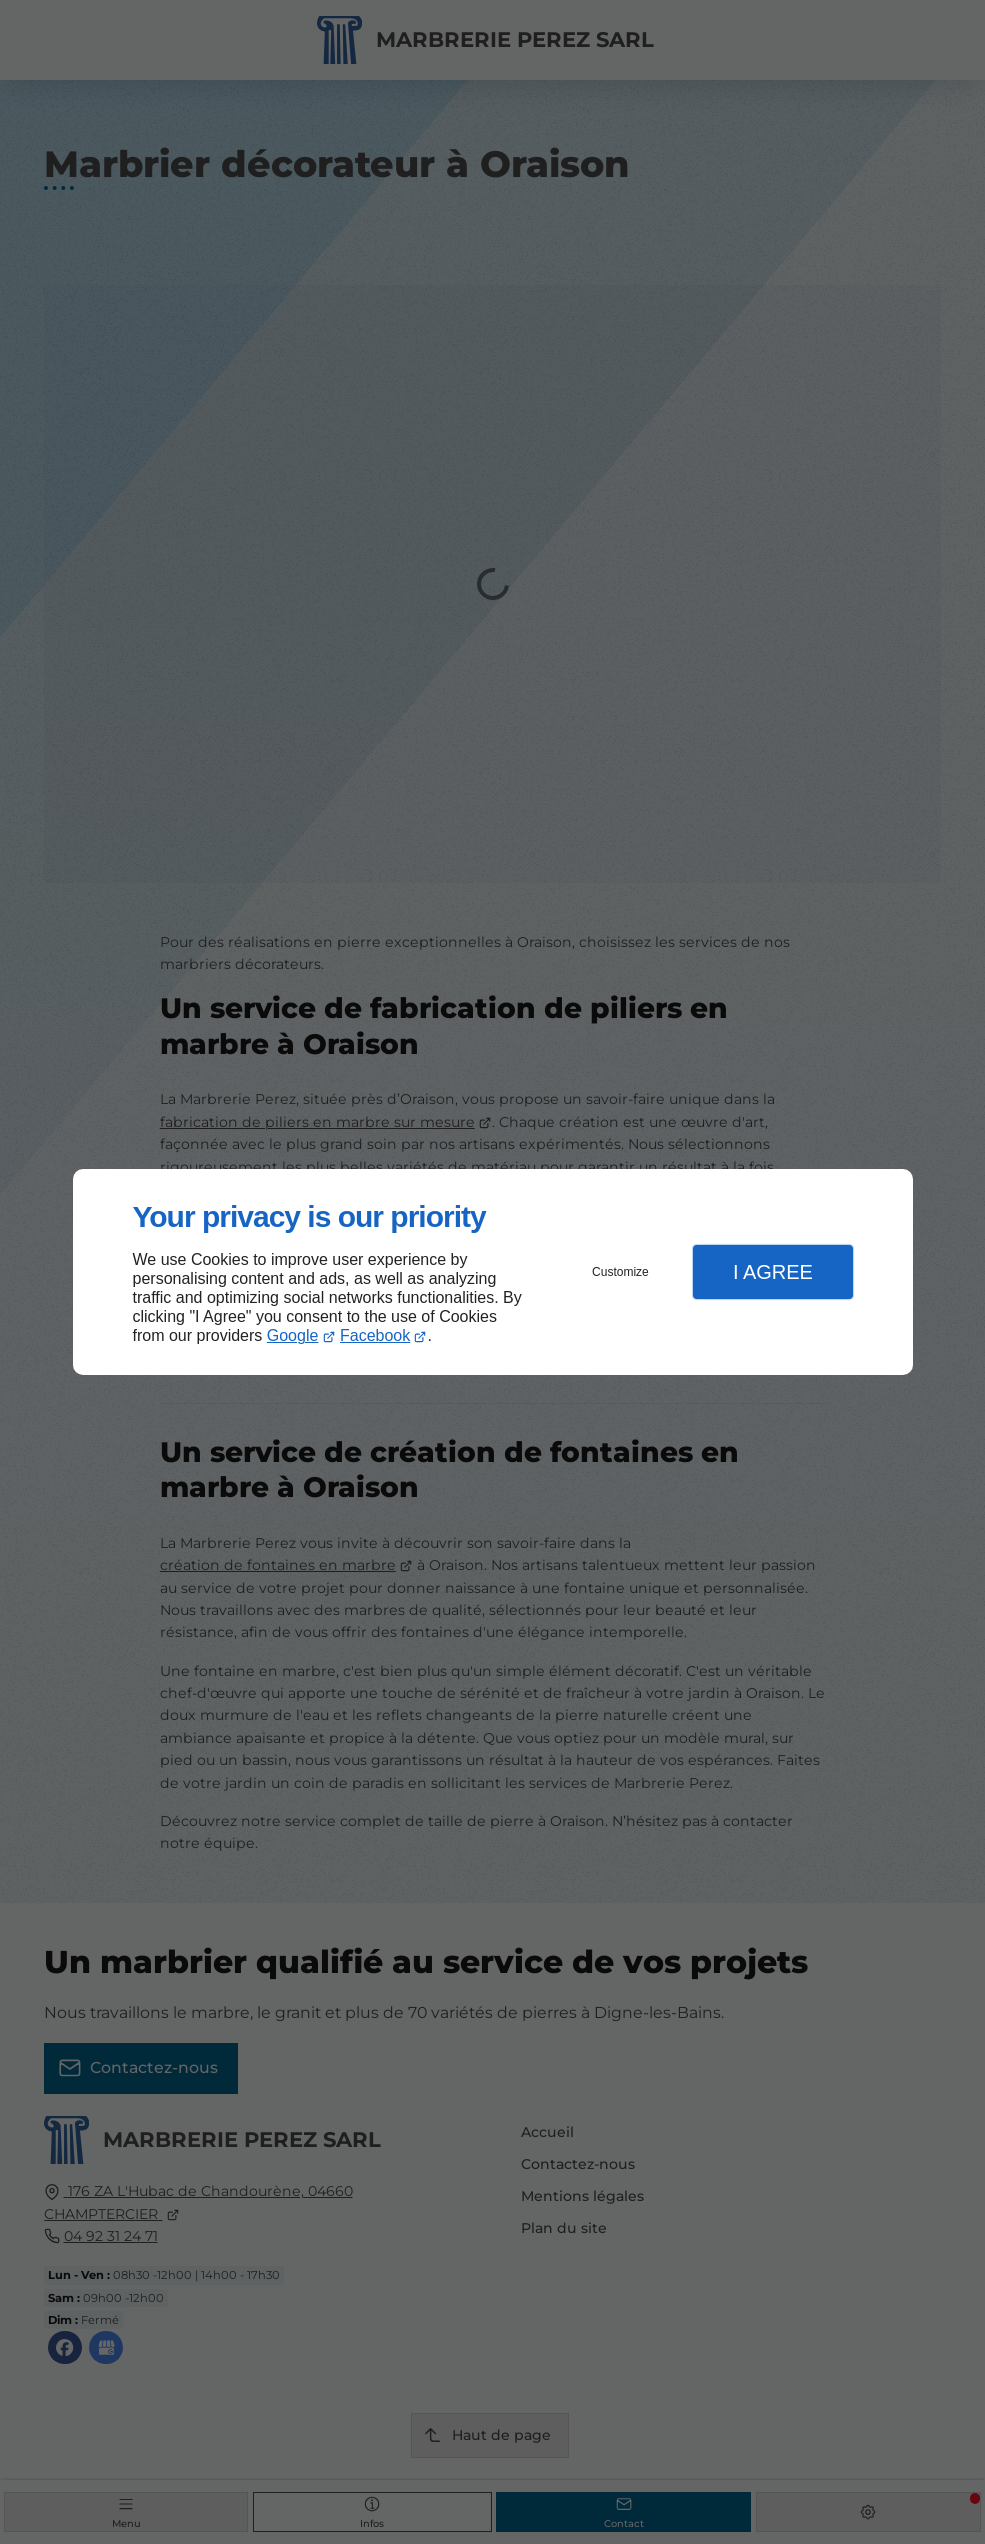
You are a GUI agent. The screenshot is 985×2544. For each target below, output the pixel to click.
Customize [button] (620, 1272)
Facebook (375, 1335)
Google (293, 1335)
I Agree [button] (773, 1272)
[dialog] (493, 1272)
